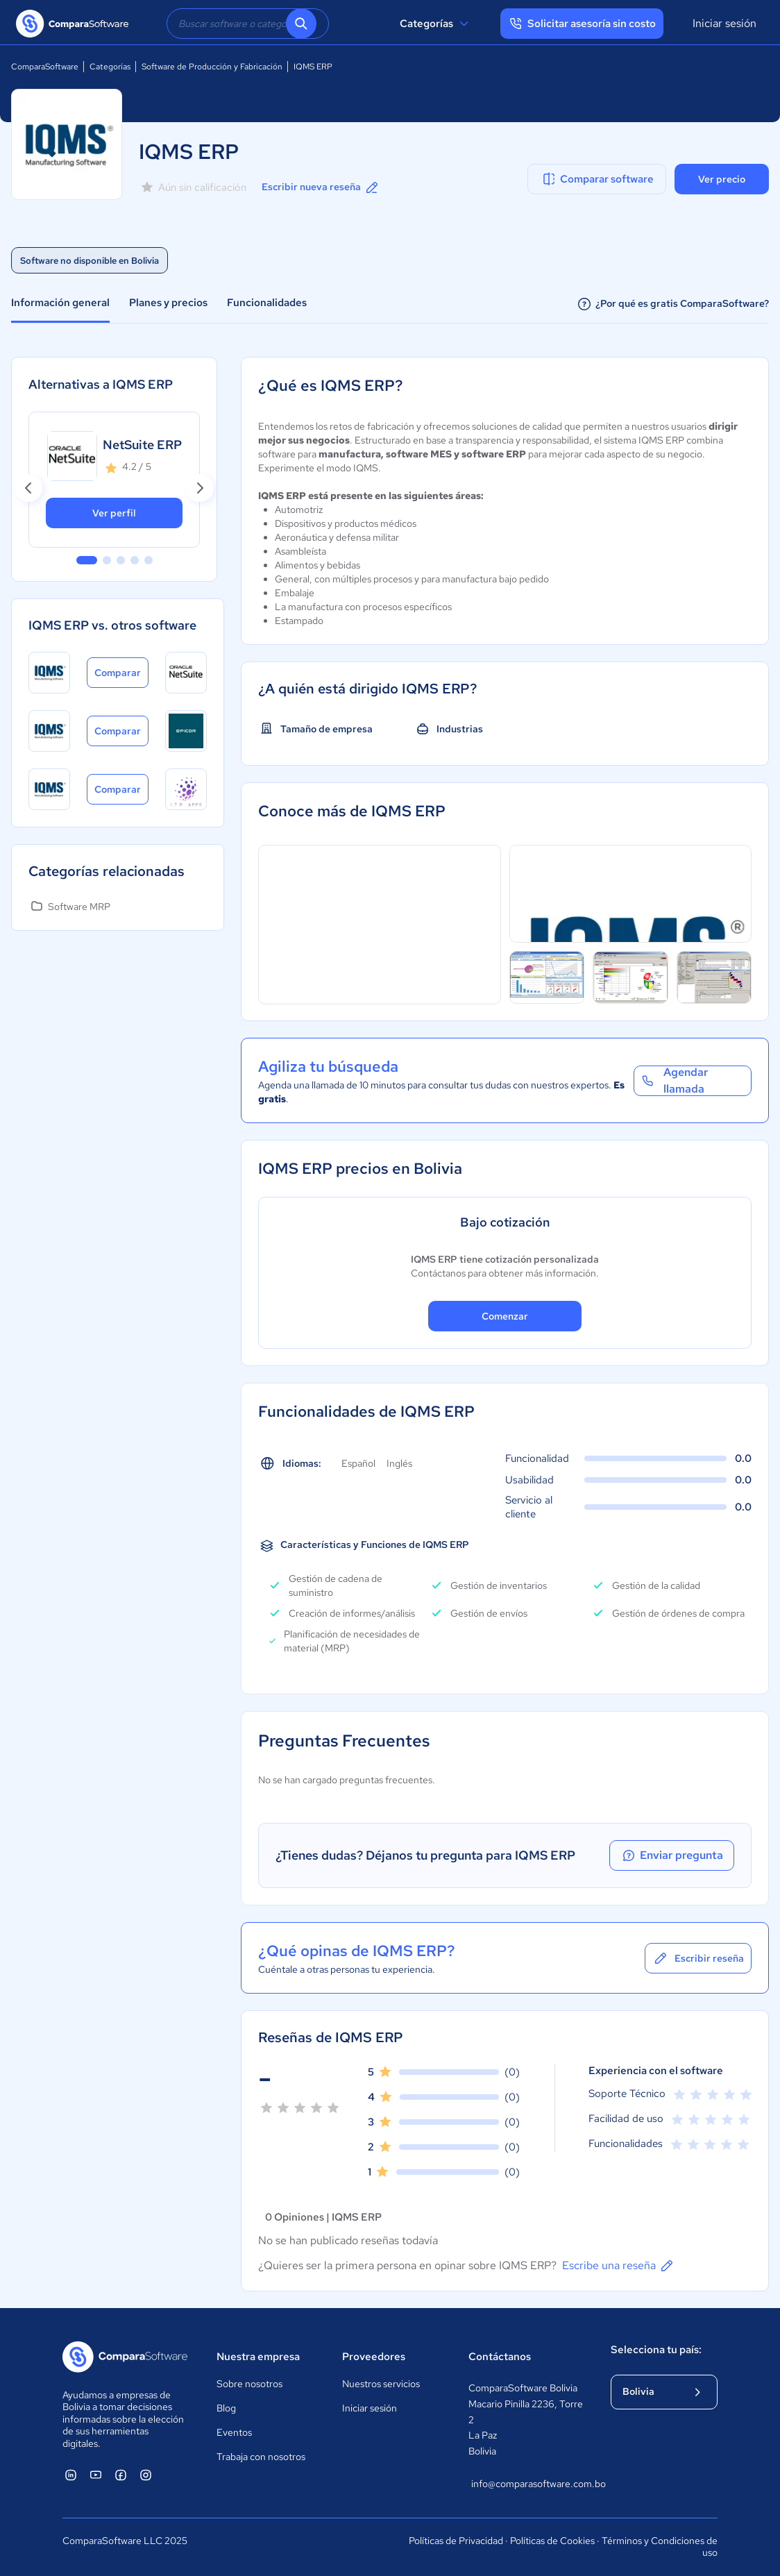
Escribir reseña (698, 1958)
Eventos (234, 2432)
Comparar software (597, 179)
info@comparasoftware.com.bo (527, 2483)
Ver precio (721, 179)
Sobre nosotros (249, 2383)
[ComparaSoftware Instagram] (145, 2474)
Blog (226, 2408)
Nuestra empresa (258, 2357)
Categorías (436, 23)
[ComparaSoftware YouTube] (95, 2474)
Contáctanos (499, 2357)
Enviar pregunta (671, 1855)
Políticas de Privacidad (456, 2540)
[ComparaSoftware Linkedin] (70, 2474)
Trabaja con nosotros (261, 2456)
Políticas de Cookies (552, 2540)
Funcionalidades (267, 303)
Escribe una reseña (618, 2265)
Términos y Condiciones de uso (660, 2546)
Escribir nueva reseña (321, 187)
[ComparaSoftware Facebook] (120, 2474)
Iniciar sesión (724, 23)
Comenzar (505, 1316)
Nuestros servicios (381, 2383)
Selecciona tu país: (656, 2350)
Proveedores (373, 2357)
